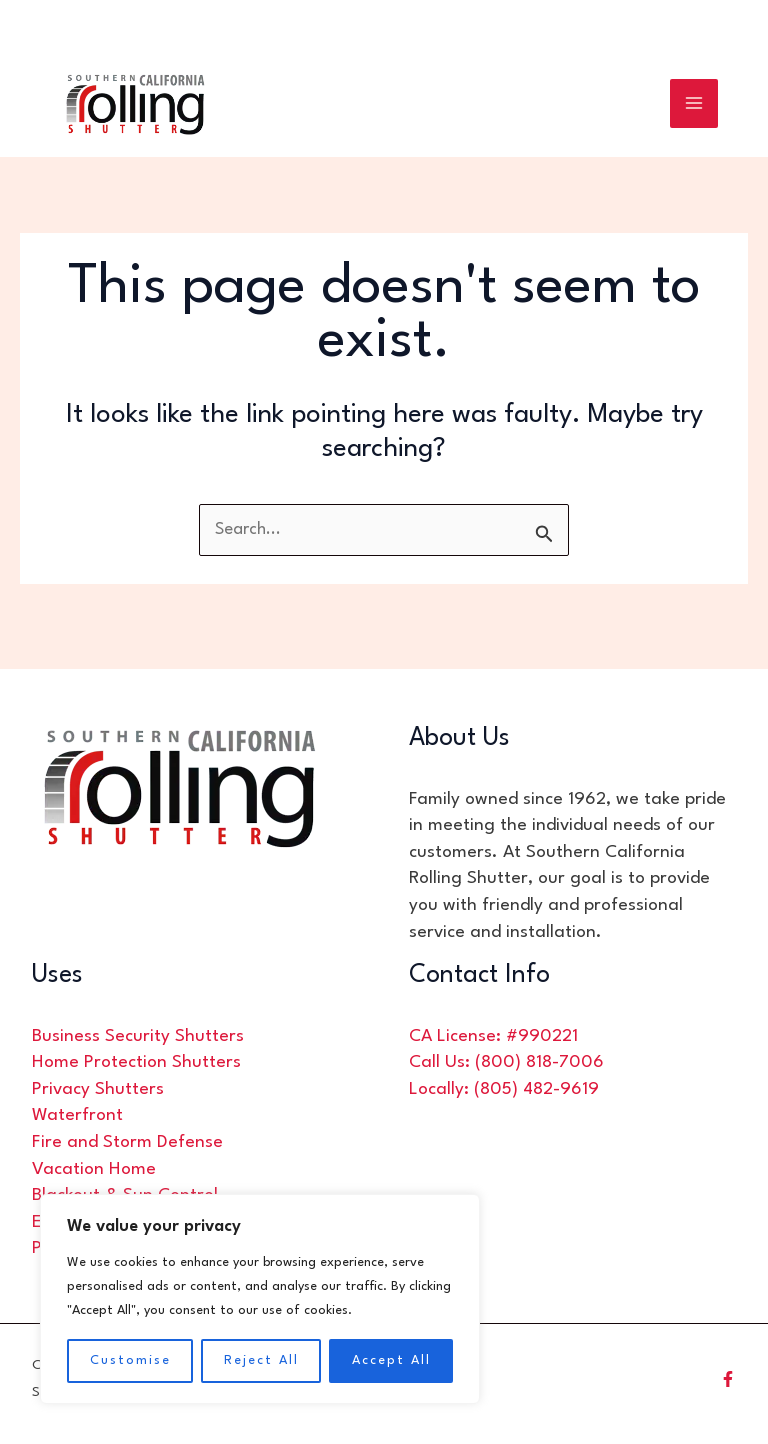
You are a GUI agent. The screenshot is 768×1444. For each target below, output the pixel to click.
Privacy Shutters (98, 1089)
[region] (260, 1299)
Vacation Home (94, 1169)
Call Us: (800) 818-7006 (506, 1062)
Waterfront (77, 1115)
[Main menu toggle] (694, 107)
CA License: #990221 (493, 1036)
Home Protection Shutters (136, 1062)
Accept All (391, 1360)
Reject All (261, 1360)
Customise (130, 1360)
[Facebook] (728, 1379)
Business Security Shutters (138, 1036)
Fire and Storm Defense (127, 1142)
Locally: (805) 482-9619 (504, 1089)
